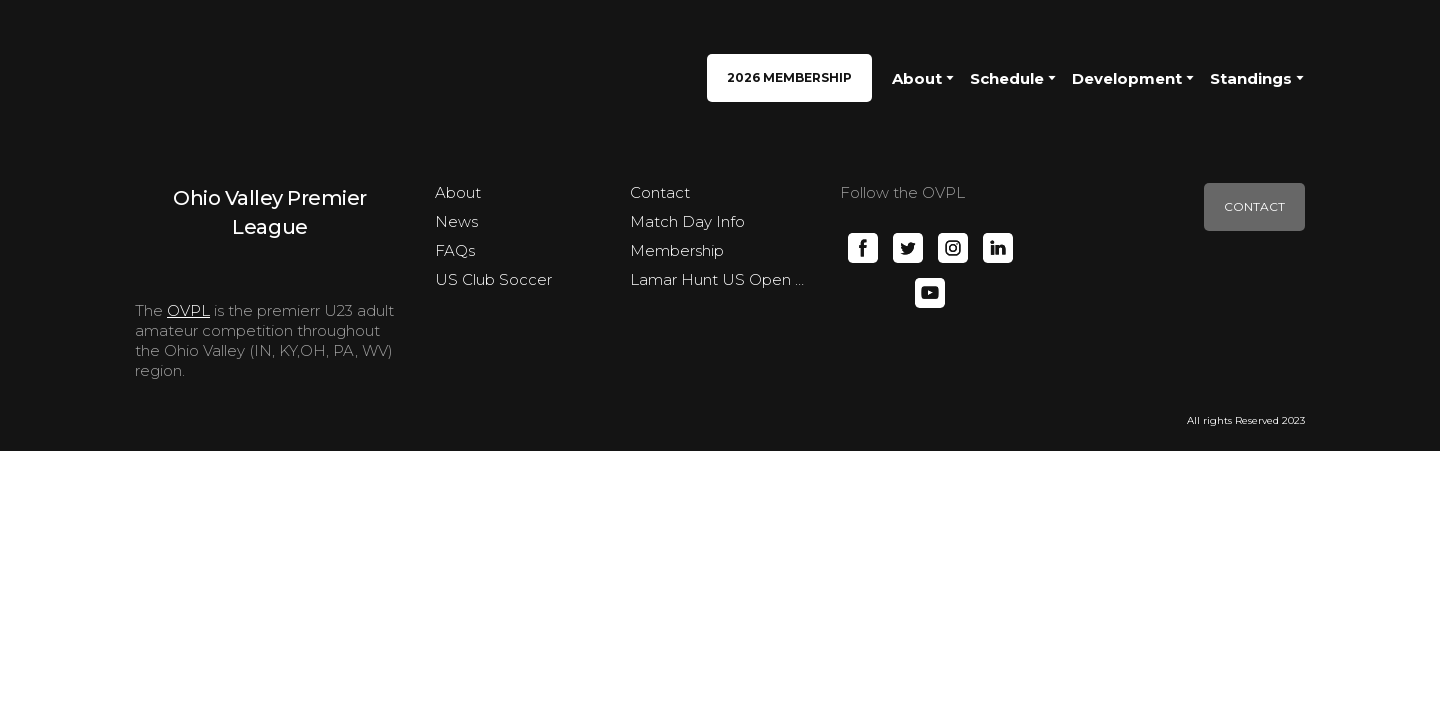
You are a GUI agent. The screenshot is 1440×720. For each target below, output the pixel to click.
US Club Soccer (493, 279)
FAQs (455, 250)
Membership (677, 250)
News (456, 221)
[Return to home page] (189, 78)
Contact (660, 192)
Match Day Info (687, 221)
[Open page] (270, 211)
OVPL (188, 310)
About (458, 192)
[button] (789, 78)
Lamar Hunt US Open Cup (720, 279)
